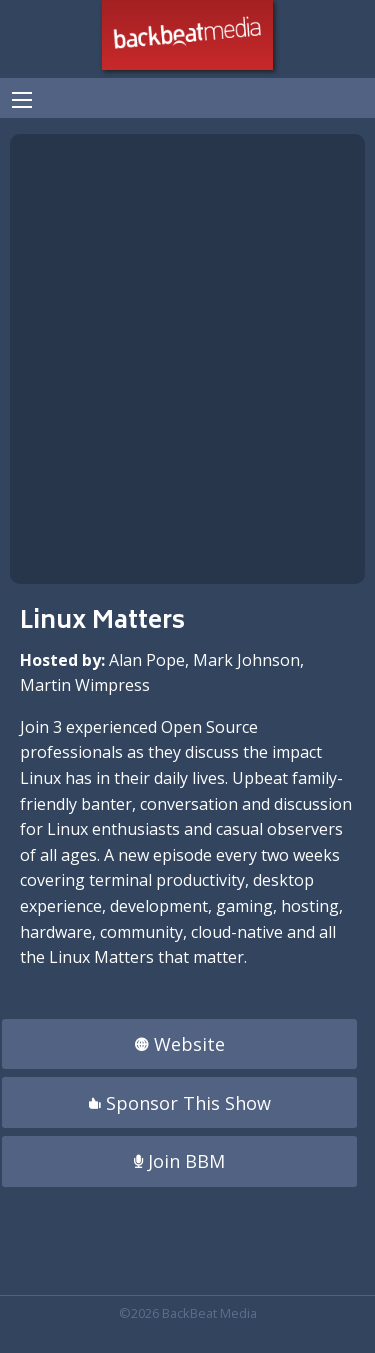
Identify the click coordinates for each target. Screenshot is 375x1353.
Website (180, 1044)
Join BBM (179, 1161)
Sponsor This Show (180, 1103)
